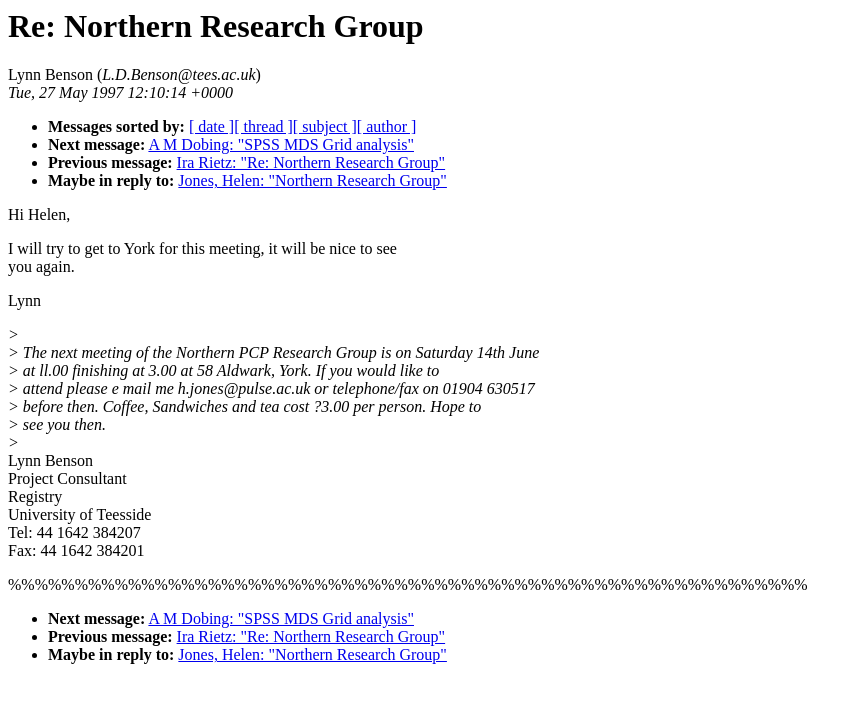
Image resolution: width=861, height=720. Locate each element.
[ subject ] (325, 126)
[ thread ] (263, 126)
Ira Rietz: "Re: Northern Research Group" (311, 162)
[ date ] (211, 126)
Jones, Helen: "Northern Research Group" (312, 180)
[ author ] (387, 126)
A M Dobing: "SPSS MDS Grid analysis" (281, 144)
